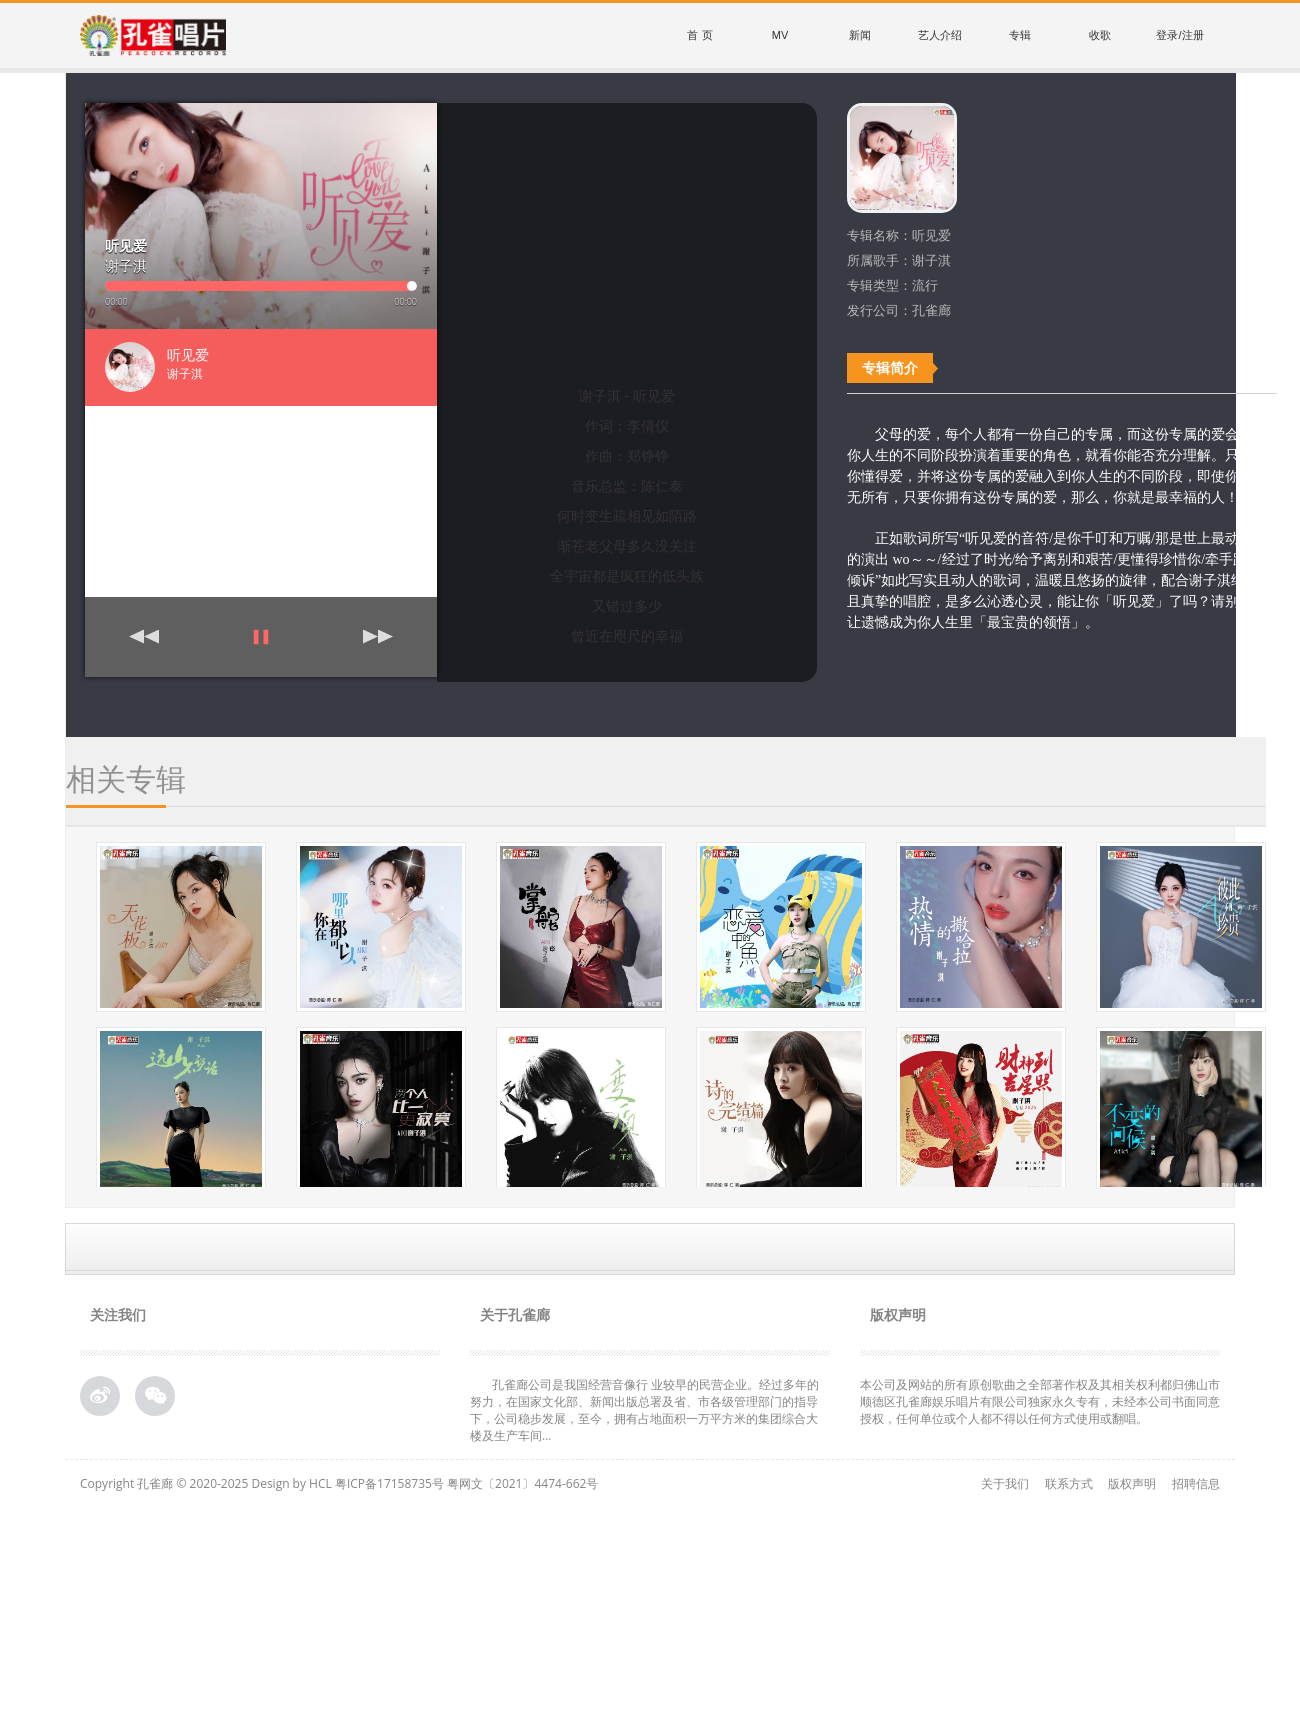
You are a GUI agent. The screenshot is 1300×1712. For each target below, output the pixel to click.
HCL (320, 1483)
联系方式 (1069, 1483)
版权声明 (1132, 1483)
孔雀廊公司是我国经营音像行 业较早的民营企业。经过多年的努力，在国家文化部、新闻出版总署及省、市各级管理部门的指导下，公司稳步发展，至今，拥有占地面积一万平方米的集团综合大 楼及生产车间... (644, 1410)
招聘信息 (1196, 1483)
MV (780, 35)
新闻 (860, 35)
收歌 (1100, 35)
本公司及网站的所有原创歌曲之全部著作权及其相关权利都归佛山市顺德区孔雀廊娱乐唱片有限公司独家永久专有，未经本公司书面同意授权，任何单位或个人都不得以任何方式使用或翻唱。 (1040, 1401)
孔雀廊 (155, 1483)
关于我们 (1005, 1483)
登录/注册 (1179, 35)
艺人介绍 (940, 35)
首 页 (699, 35)
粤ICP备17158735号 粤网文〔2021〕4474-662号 (466, 1483)
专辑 (1020, 35)
